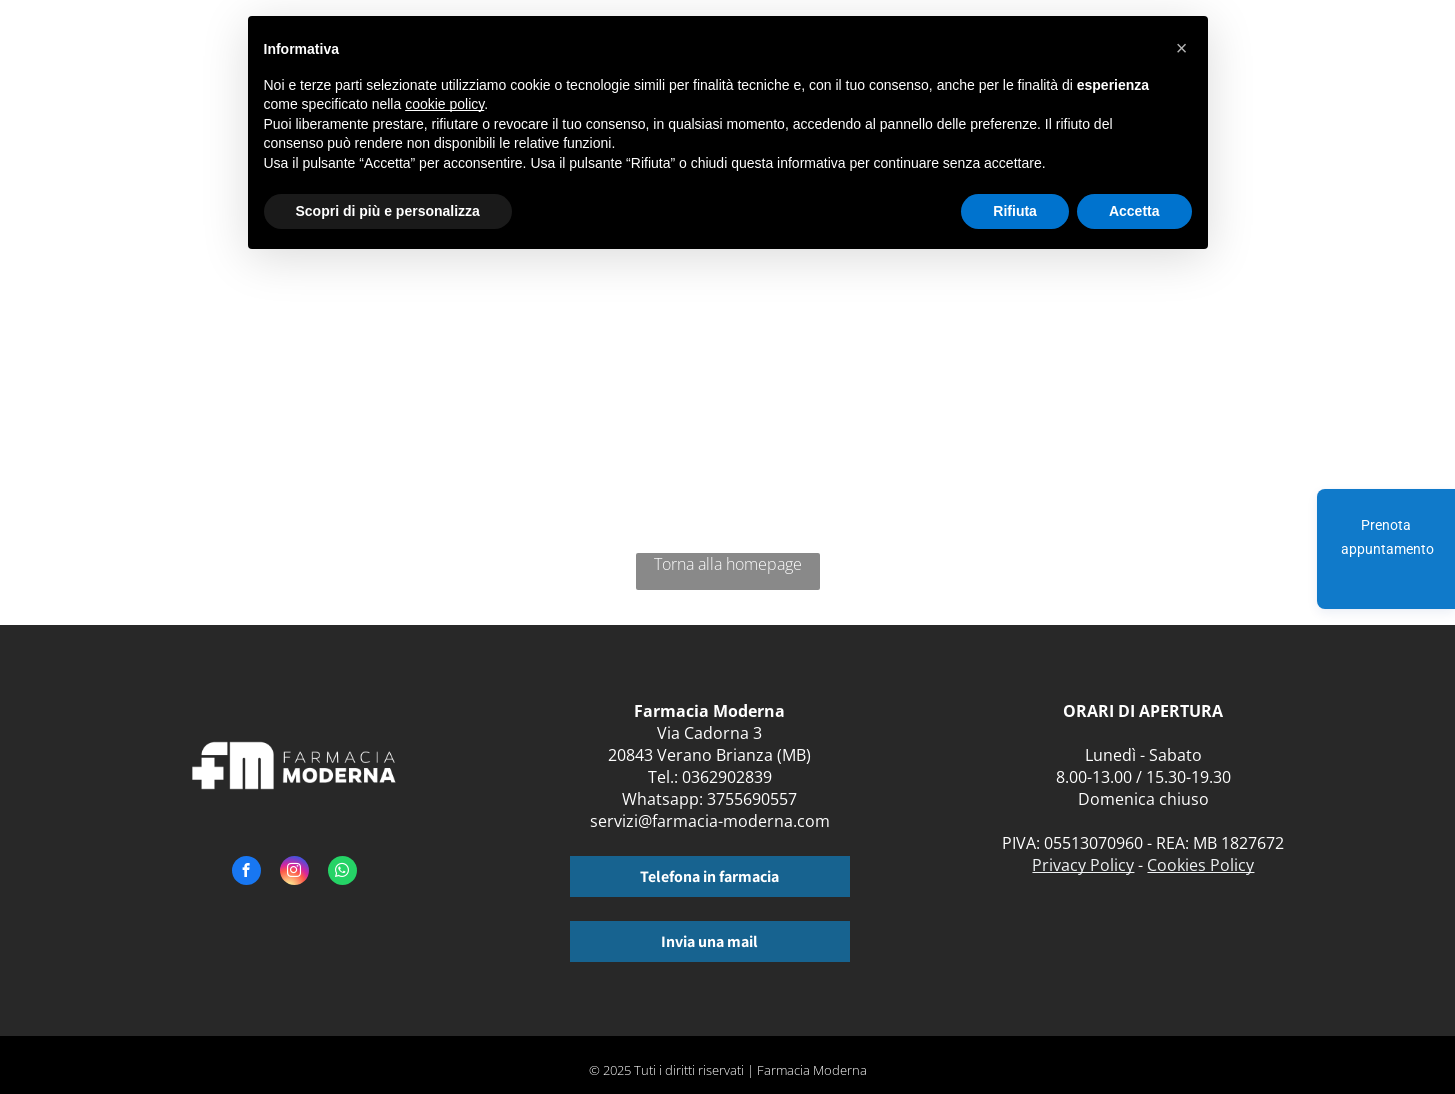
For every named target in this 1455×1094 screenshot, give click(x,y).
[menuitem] (1256, 57)
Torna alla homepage (728, 564)
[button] (1182, 48)
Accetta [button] (1134, 211)
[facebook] (246, 873)
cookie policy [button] (444, 104)
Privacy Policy (1083, 865)
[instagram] (294, 873)
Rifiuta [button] (1015, 211)
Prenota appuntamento (1387, 537)
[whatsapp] (342, 873)
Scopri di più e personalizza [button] (388, 211)
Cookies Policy (1200, 865)
